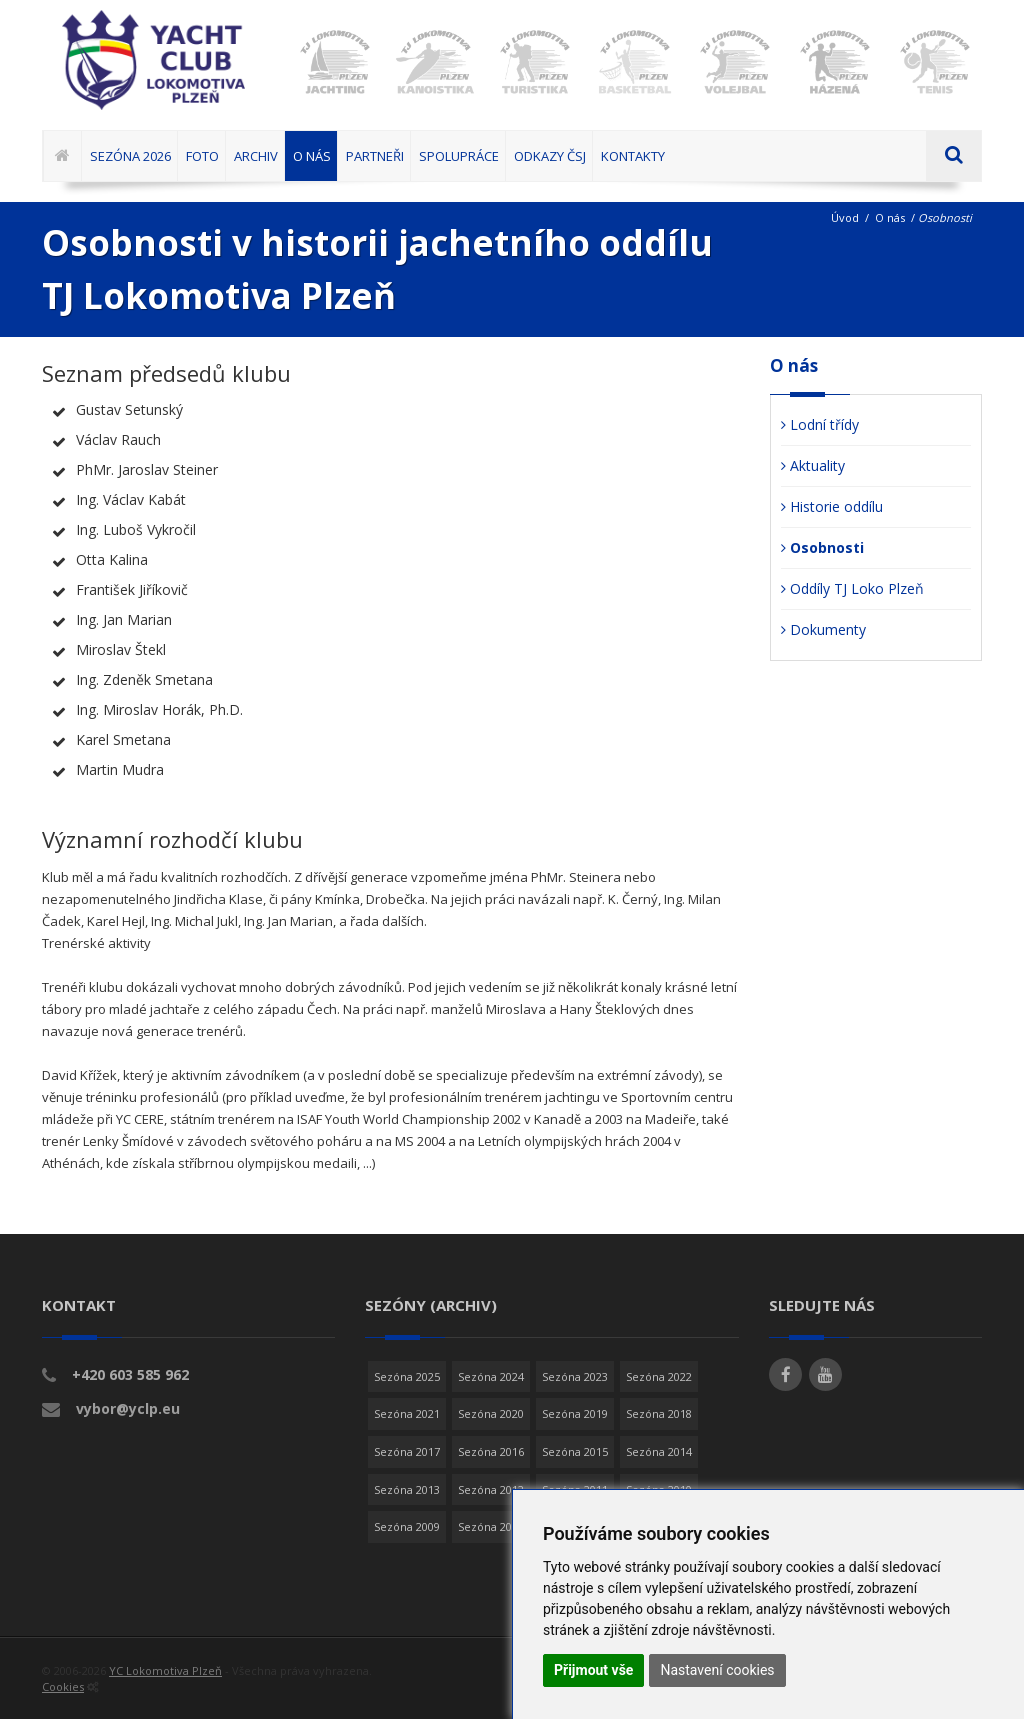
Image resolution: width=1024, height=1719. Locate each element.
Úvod (845, 217)
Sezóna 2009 (407, 1526)
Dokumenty (823, 629)
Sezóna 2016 (491, 1451)
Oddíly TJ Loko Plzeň (852, 588)
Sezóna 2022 (659, 1376)
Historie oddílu (832, 506)
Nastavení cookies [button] (717, 1670)
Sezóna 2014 (659, 1451)
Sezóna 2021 (407, 1413)
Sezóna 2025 (407, 1376)
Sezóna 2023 (575, 1376)
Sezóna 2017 (407, 1451)
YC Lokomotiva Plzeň (165, 1670)
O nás (890, 217)
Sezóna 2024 (491, 1376)
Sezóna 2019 (575, 1413)
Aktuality (813, 465)
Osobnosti (822, 547)
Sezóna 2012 (491, 1489)
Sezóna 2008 (491, 1526)
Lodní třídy (820, 424)
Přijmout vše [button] (593, 1670)
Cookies (63, 1686)
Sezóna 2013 (407, 1489)
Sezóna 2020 (491, 1413)
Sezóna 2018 (659, 1413)
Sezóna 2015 (575, 1451)
